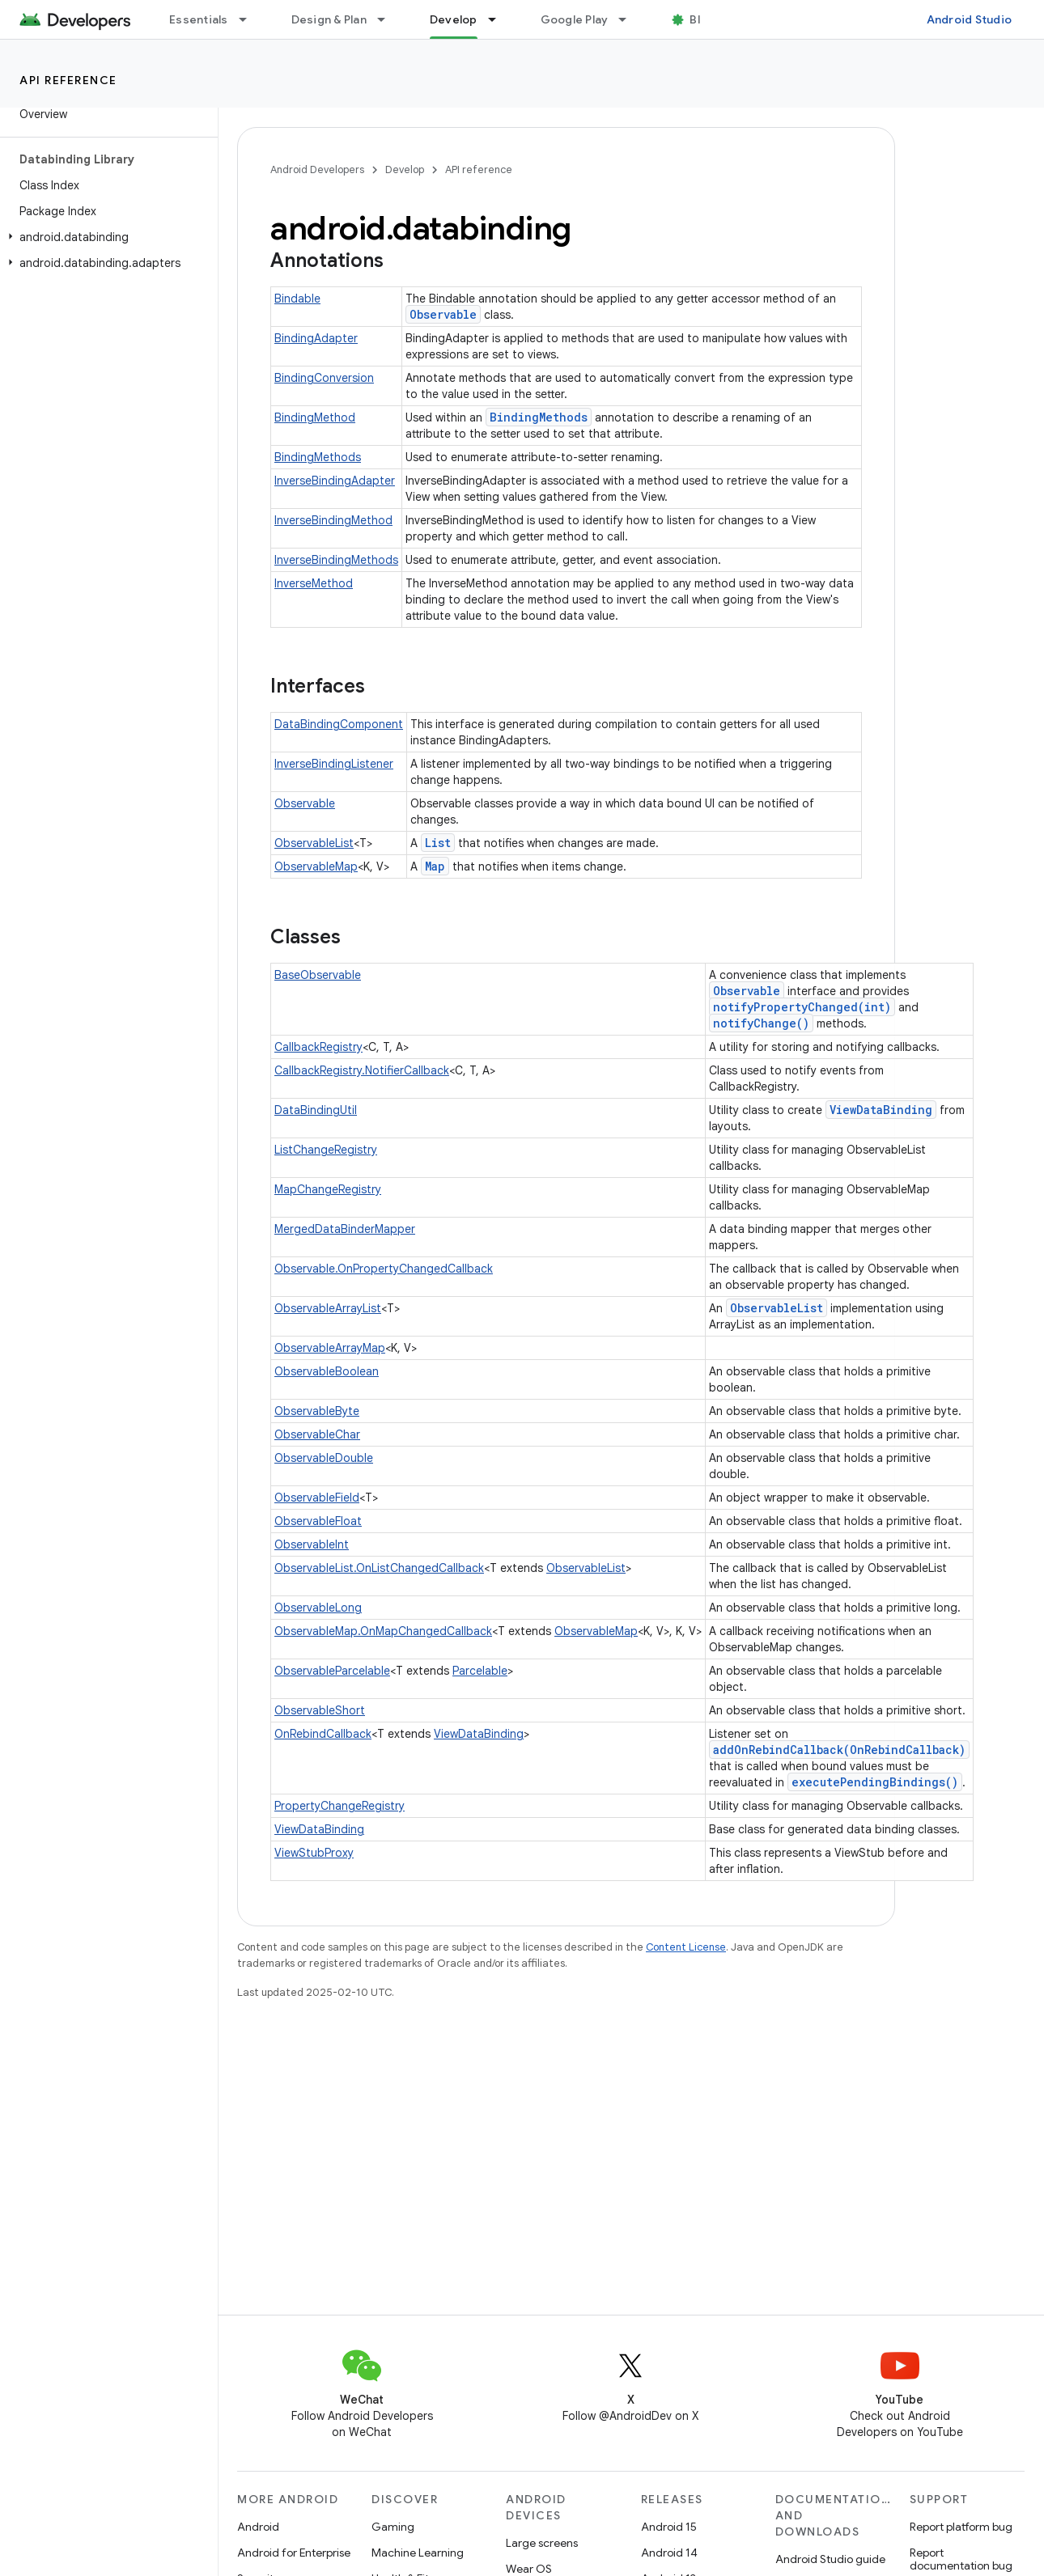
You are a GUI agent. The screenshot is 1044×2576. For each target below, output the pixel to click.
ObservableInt (311, 1544)
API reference (68, 80)
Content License (686, 1947)
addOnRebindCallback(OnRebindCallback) (839, 1749)
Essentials (198, 19)
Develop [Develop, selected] (453, 19)
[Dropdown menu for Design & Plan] (388, 19)
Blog (702, 19)
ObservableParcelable (332, 1670)
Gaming (392, 2526)
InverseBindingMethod (333, 520)
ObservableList (314, 843)
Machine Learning (417, 2552)
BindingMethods (539, 417)
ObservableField (316, 1497)
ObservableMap (316, 866)
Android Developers (317, 169)
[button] (105, 237)
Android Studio (969, 19)
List (438, 842)
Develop (404, 169)
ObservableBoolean (326, 1371)
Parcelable (479, 1670)
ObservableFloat (318, 1521)
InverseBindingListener (333, 763)
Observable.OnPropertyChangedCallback (383, 1268)
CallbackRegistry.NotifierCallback (361, 1070)
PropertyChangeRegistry (339, 1806)
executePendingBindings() (874, 1782)
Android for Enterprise (293, 2552)
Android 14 (669, 2552)
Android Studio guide (830, 2559)
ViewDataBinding (881, 1109)
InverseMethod (313, 583)
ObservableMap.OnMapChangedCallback (383, 1631)
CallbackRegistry (318, 1047)
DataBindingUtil (315, 1110)
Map (435, 866)
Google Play (575, 19)
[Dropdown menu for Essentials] (250, 19)
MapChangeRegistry (327, 1189)
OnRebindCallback (322, 1734)
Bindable (297, 298)
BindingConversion (324, 378)
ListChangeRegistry (325, 1149)
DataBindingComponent (338, 724)
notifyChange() (761, 1023)
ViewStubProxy (314, 1852)
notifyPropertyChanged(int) (802, 1007)
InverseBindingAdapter (334, 480)
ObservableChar (317, 1434)
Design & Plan (329, 19)
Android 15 (669, 2526)
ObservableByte (316, 1411)
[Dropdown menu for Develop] (499, 19)
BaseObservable (317, 975)
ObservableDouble (323, 1458)
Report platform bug (961, 2526)
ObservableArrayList (327, 1308)
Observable (443, 314)
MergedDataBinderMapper (344, 1229)
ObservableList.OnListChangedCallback (379, 1568)
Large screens (542, 2543)
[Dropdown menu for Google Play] (629, 19)
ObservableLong (318, 1607)
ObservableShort (319, 1710)
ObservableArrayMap (329, 1348)
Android (258, 2526)
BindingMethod (314, 417)
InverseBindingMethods (336, 560)
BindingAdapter (316, 338)
